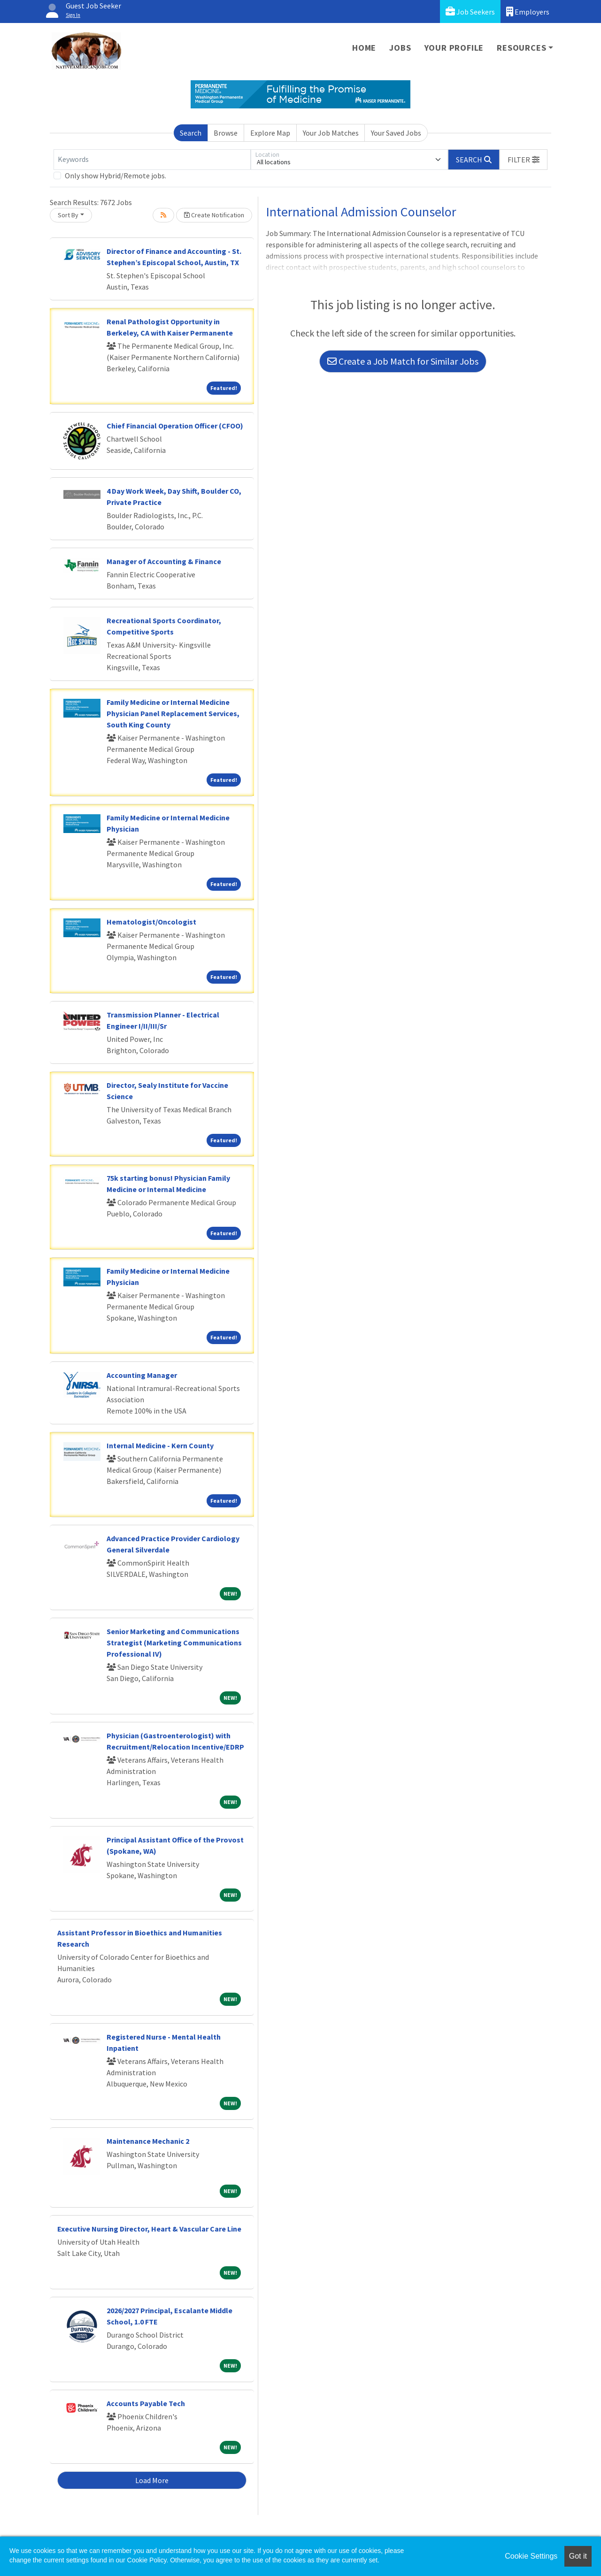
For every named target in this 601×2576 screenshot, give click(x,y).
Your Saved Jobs (396, 133)
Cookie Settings (531, 2556)
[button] (523, 159)
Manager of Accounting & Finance (164, 561)
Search (190, 133)
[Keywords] (152, 159)
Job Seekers (470, 11)
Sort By (68, 215)
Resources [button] (521, 47)
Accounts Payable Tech (146, 2403)
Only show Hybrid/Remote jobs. (115, 175)
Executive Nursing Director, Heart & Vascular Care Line (149, 2228)
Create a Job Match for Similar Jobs (402, 361)
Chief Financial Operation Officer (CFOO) (175, 425)
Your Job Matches (331, 133)
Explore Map (270, 133)
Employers (527, 11)
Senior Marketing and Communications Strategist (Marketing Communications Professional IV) (174, 1643)
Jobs (400, 47)
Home (364, 47)
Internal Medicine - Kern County (160, 1445)
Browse (226, 133)
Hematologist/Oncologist (151, 921)
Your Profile (454, 47)
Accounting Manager (142, 1375)
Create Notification (214, 215)
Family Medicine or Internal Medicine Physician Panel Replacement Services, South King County (173, 713)
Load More (152, 2480)
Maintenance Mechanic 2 (148, 2141)
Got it (578, 2556)
